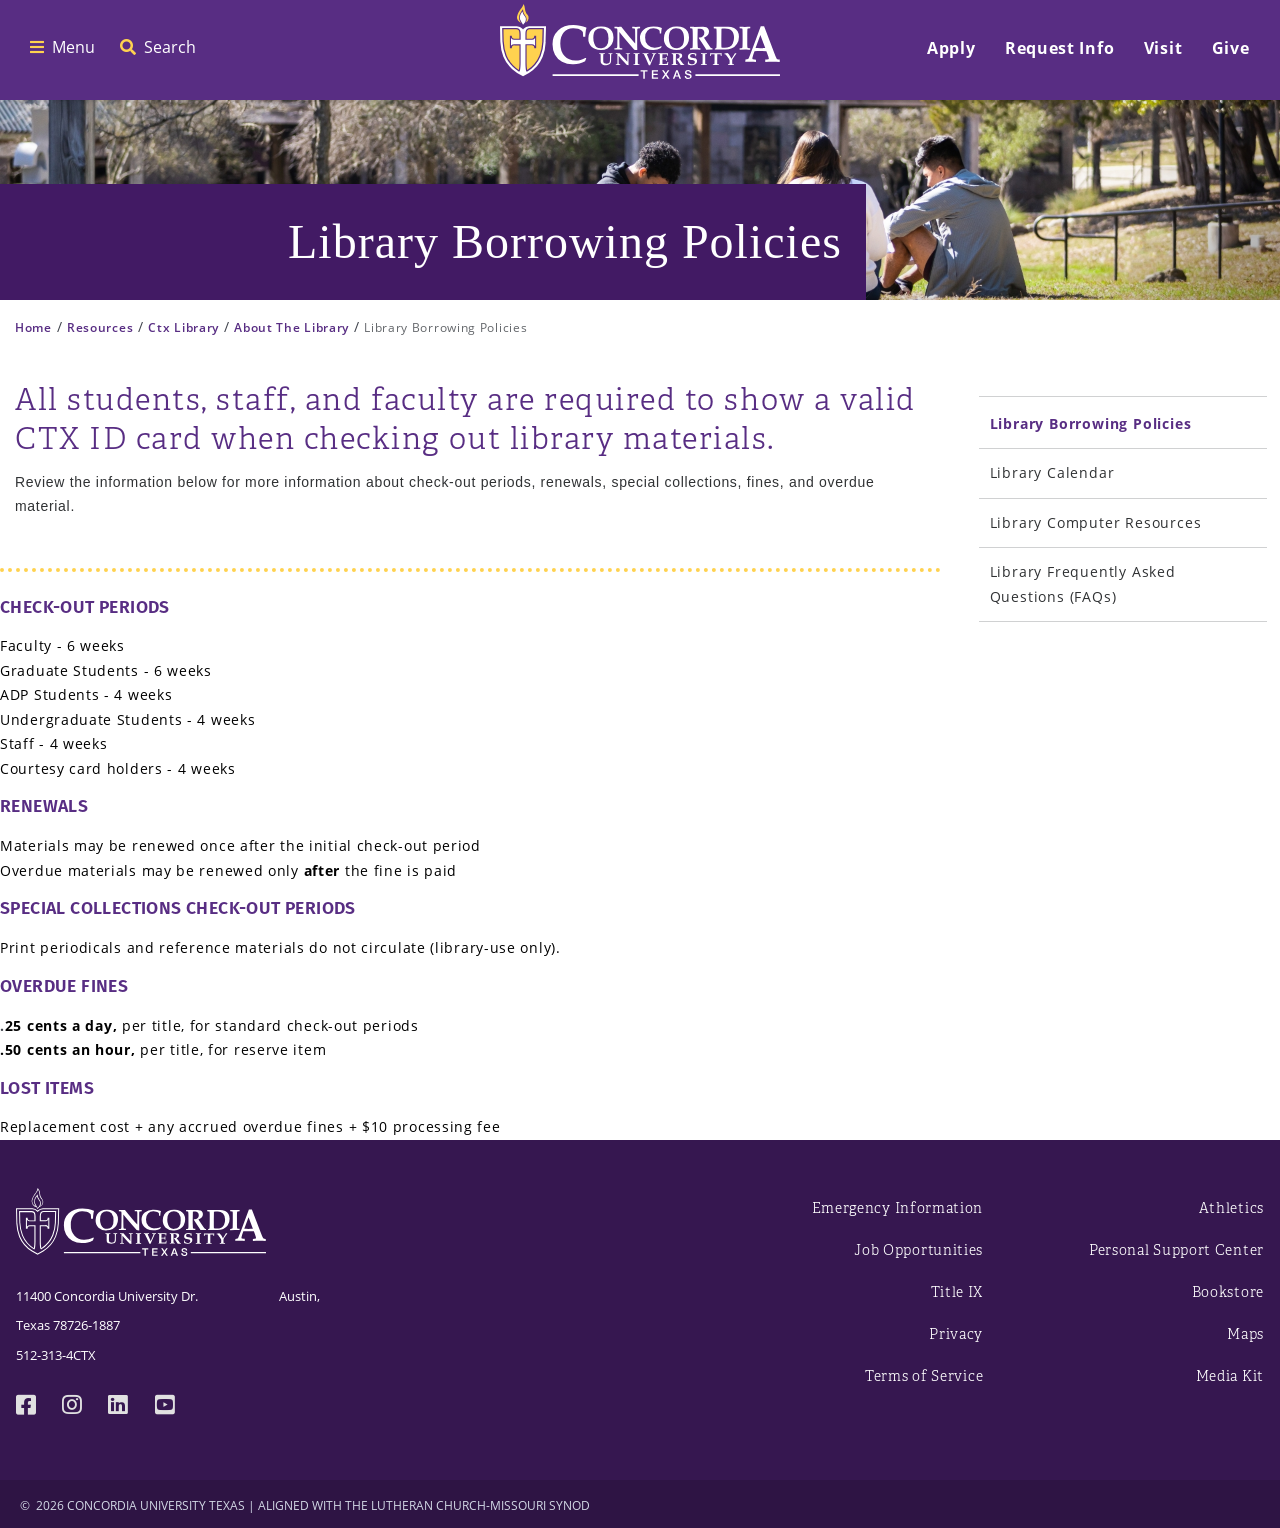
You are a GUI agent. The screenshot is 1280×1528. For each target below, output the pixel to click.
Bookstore (1228, 1292)
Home (33, 327)
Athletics (1231, 1208)
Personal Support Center (1176, 1250)
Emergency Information (898, 1208)
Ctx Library (183, 327)
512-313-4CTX (56, 1355)
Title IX (957, 1292)
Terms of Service (924, 1376)
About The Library (291, 327)
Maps (1245, 1334)
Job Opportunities (918, 1250)
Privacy (956, 1334)
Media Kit (1230, 1376)
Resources (100, 327)
